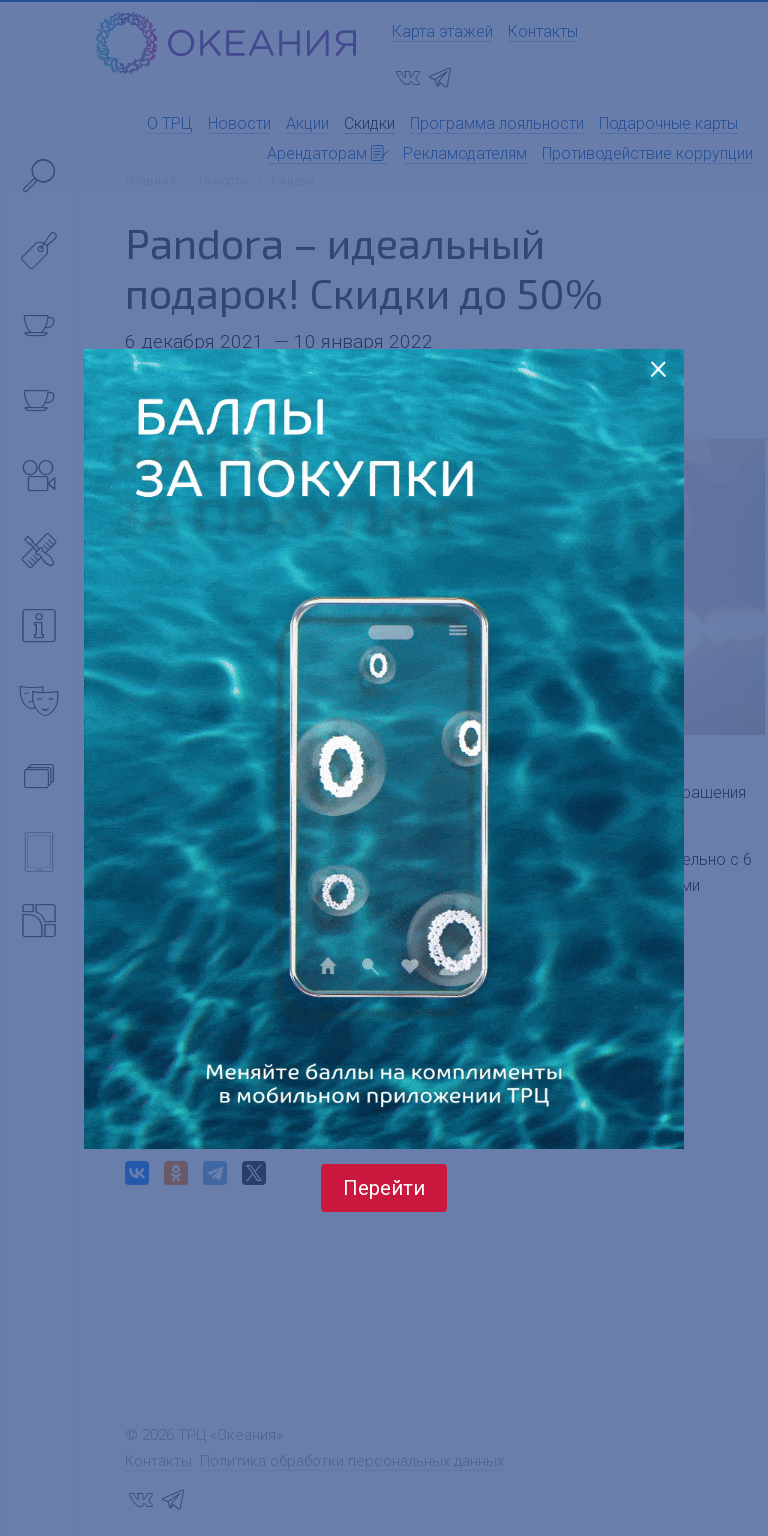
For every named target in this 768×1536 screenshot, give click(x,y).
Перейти (384, 1188)
